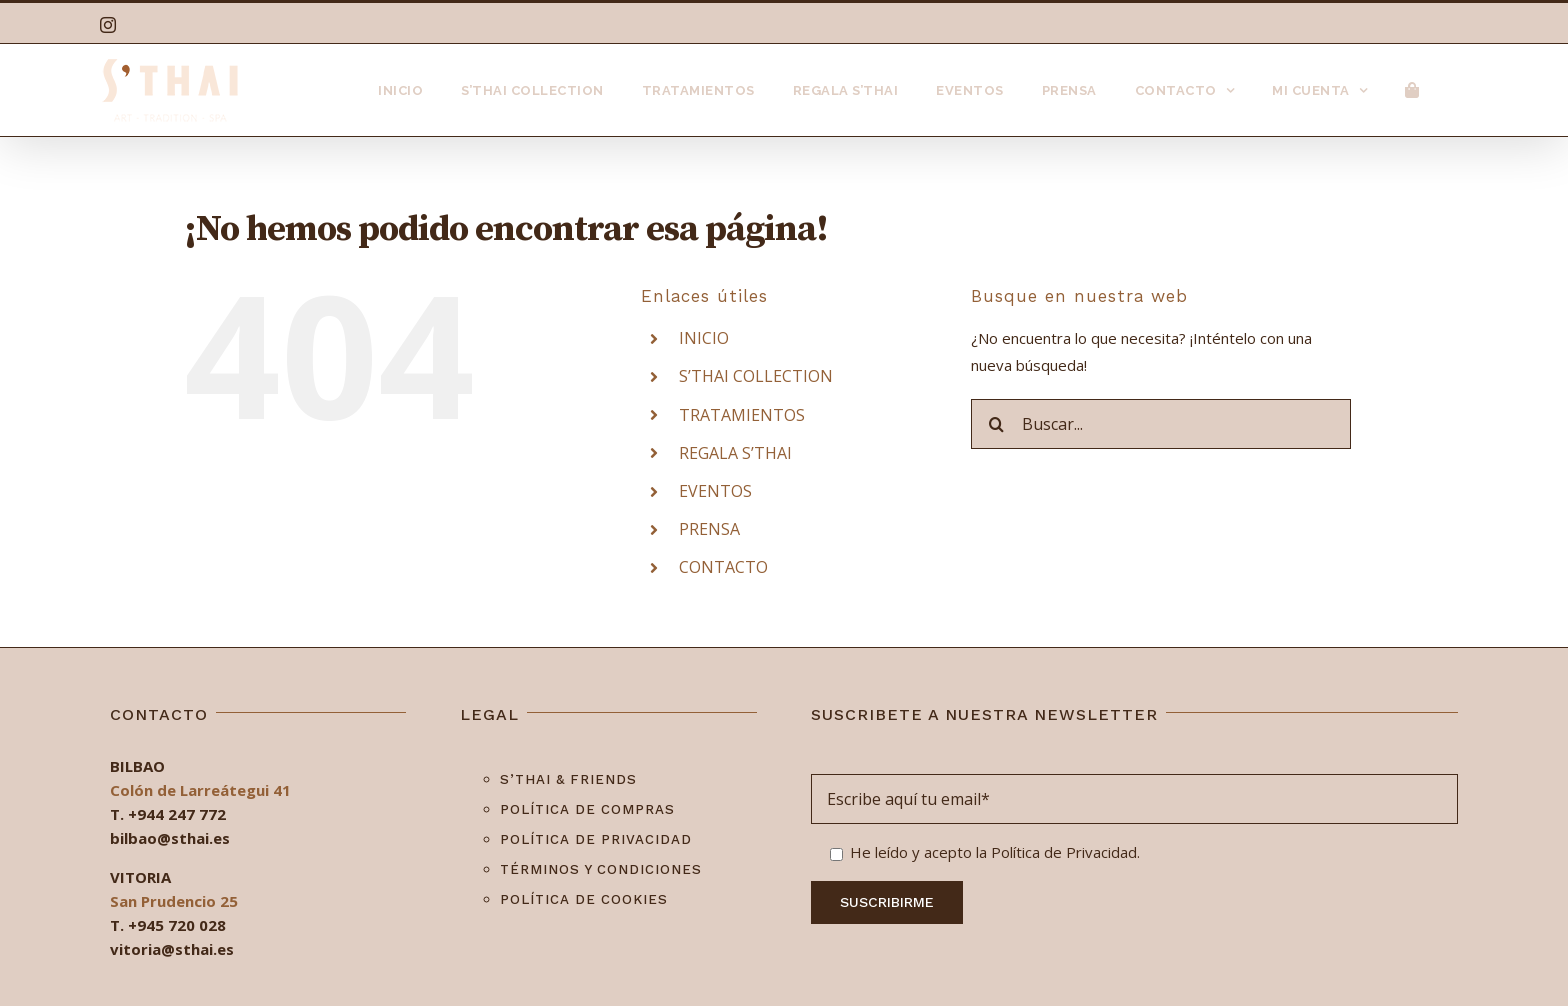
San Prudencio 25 (174, 901)
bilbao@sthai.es (170, 838)
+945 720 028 (177, 925)
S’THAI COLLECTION (756, 376)
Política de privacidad (596, 839)
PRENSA (709, 529)
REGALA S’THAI (735, 453)
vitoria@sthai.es (172, 949)
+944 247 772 (177, 814)
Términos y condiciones (601, 869)
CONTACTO (723, 567)
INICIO (704, 338)
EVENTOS (715, 491)
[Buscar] (996, 424)
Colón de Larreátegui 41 (200, 790)
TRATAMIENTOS (742, 415)
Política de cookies (584, 899)
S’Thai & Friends (568, 779)
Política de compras (587, 809)
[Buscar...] (1161, 424)
